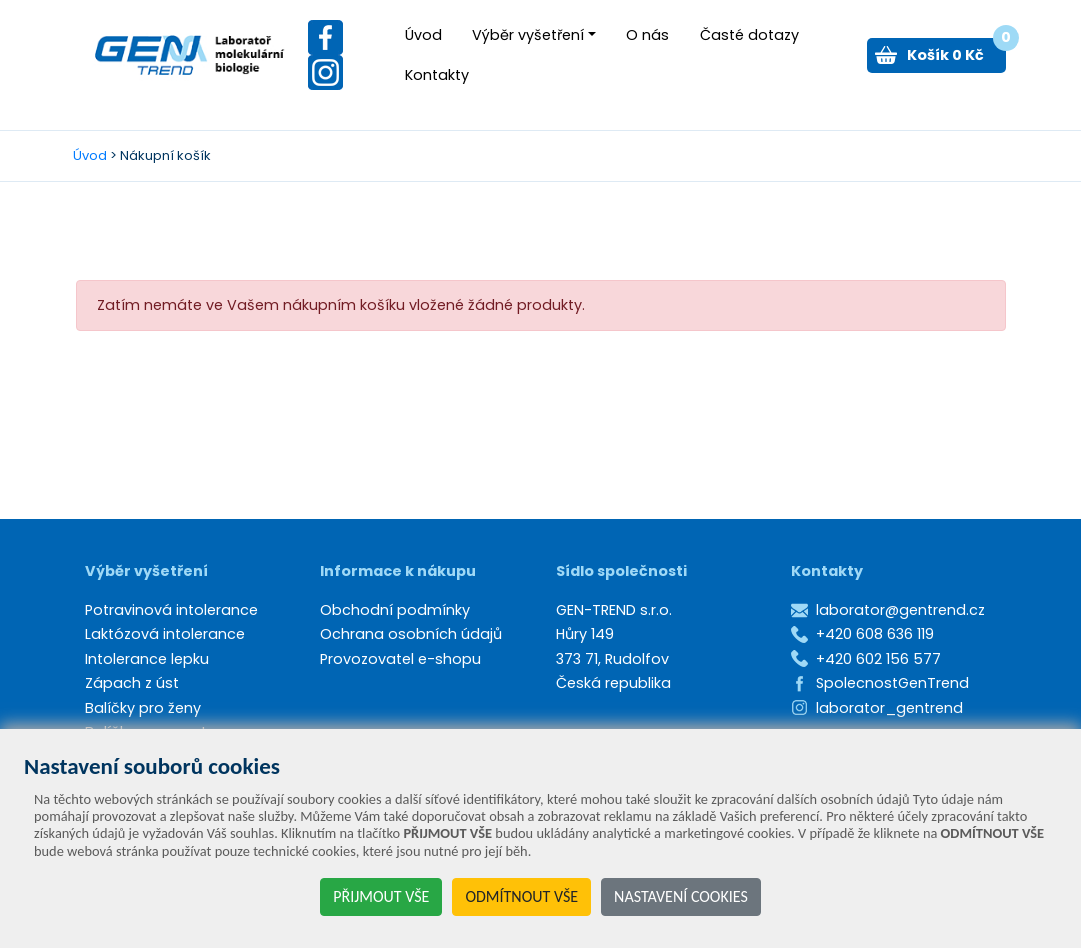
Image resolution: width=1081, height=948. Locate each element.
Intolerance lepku (147, 659)
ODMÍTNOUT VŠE (521, 896)
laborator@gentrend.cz (900, 610)
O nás (647, 35)
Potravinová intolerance (171, 610)
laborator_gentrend (889, 708)
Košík (956, 51)
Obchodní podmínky (395, 610)
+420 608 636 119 (875, 634)
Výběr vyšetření (528, 35)
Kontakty (437, 75)
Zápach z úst (132, 683)
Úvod (423, 35)
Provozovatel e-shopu (400, 659)
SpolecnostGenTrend (892, 683)
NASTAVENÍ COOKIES (681, 896)
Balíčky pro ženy (143, 708)
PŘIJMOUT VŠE (381, 896)
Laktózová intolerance (165, 634)
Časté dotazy (749, 35)
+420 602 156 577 (878, 659)
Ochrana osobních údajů (411, 634)
